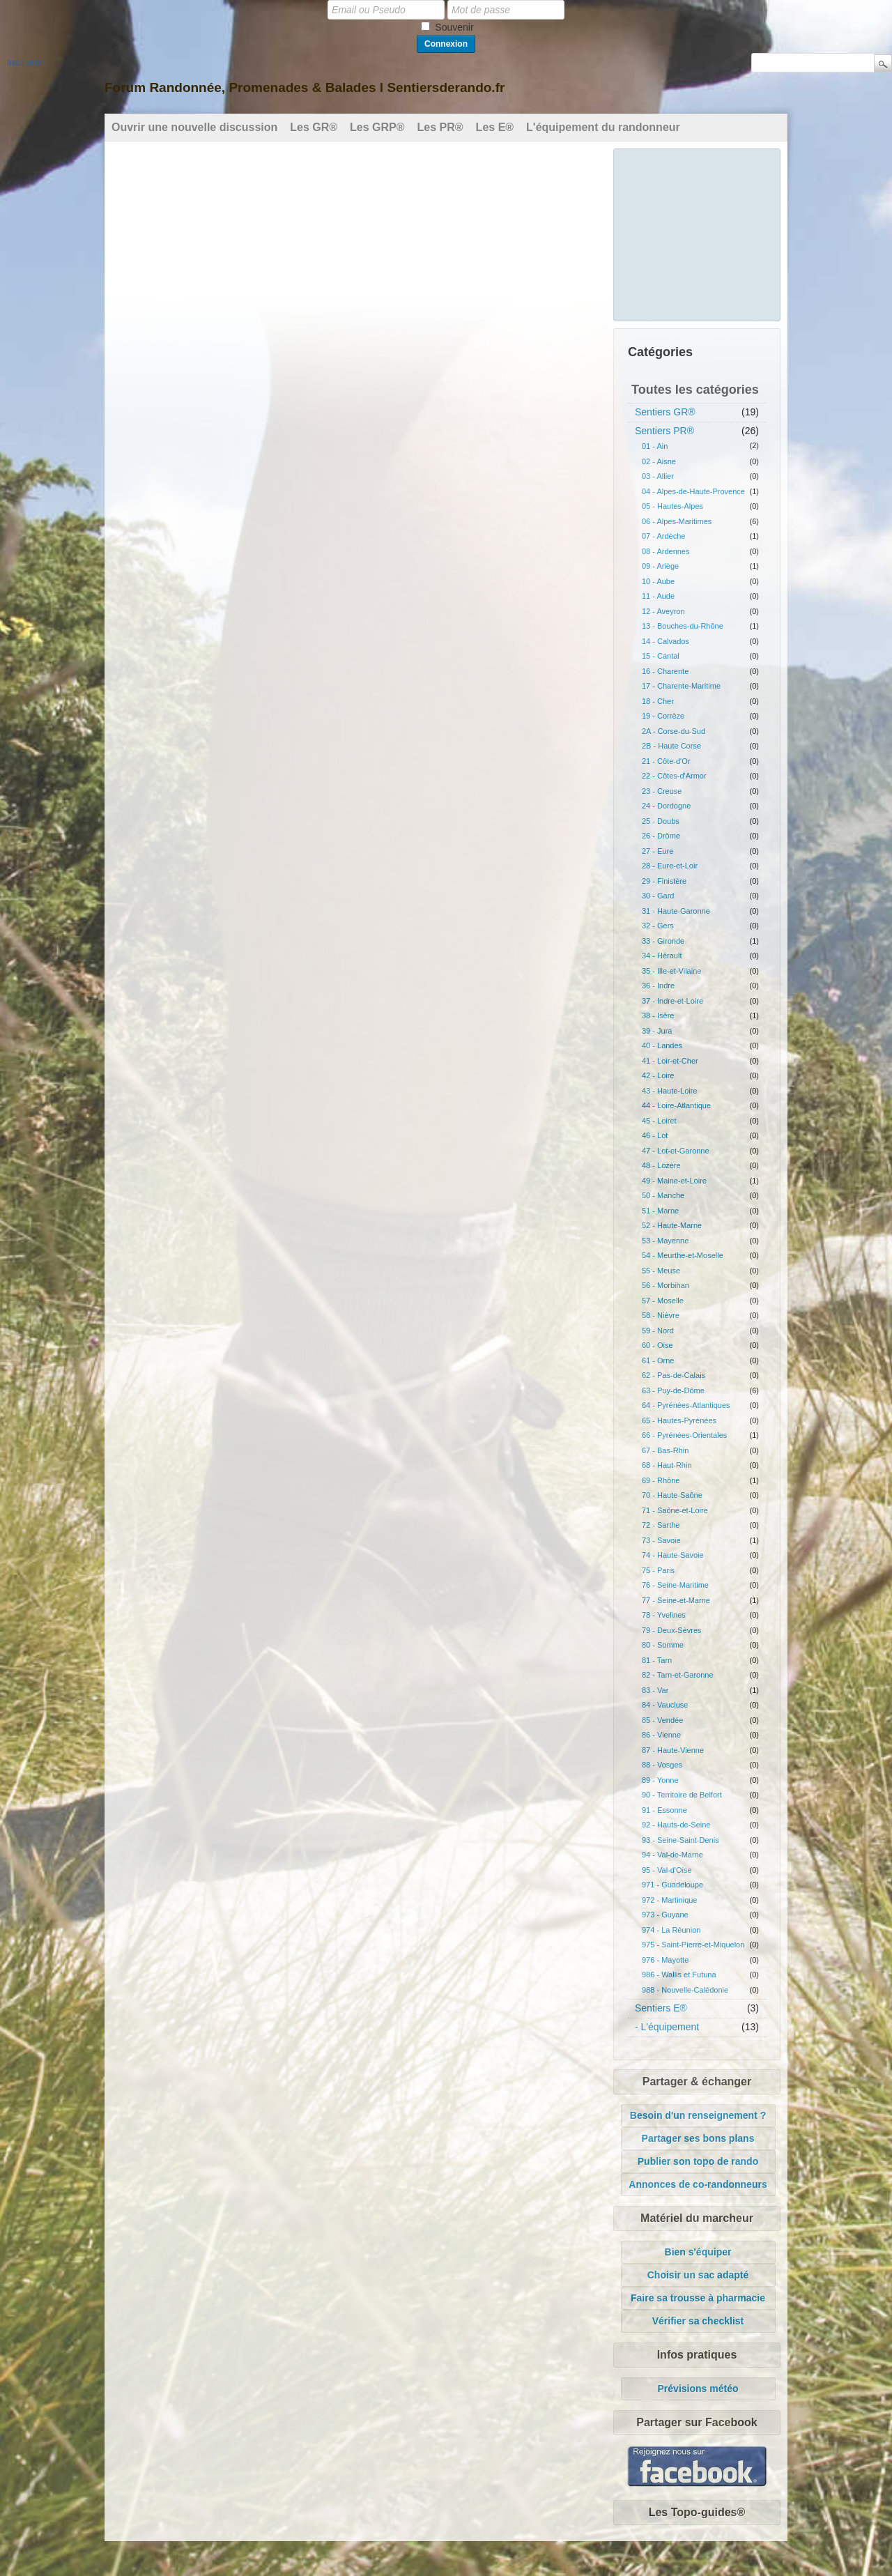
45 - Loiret (659, 1121)
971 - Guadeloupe (672, 1884)
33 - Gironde (663, 941)
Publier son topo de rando (698, 2161)
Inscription (26, 63)
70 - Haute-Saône (672, 1495)
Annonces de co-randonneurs (698, 2184)
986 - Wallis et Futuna (679, 1974)
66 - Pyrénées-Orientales (684, 1435)
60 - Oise (657, 1345)
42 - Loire (658, 1075)
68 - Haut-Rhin (667, 1465)
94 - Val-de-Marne (672, 1854)
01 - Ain (655, 446)
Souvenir (454, 27)
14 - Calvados (665, 641)
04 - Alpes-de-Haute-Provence (693, 491)
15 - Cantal (660, 656)
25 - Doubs (660, 821)
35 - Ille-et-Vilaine (671, 971)
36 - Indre (658, 985)
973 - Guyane (665, 1914)
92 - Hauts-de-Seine (676, 1824)
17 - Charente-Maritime (681, 686)
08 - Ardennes (666, 551)
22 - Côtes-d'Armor (674, 776)
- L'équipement (667, 2026)
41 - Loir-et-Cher (670, 1061)
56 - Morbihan (665, 1285)
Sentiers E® (661, 2008)
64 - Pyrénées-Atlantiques (686, 1405)
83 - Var (655, 1690)
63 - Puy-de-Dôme (673, 1390)
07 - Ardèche (663, 536)
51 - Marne (660, 1210)
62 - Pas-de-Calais (673, 1375)
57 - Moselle (663, 1300)
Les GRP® (377, 127)
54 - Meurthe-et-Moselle (682, 1255)
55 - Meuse (661, 1270)
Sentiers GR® (665, 411)
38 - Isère (658, 1015)
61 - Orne (658, 1360)
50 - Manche (663, 1195)
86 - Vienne (661, 1735)
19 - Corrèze (663, 716)
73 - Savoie (661, 1540)
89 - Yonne (660, 1780)
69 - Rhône (660, 1480)
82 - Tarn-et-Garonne (678, 1675)
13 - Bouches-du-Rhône (682, 626)
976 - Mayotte (665, 1960)
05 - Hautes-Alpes (672, 506)
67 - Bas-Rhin (665, 1450)
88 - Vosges (662, 1765)
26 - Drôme (661, 835)
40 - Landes (662, 1045)
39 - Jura (657, 1031)
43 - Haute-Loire (670, 1091)
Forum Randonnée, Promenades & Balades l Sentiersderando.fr (305, 87)
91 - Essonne (664, 1810)
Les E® (495, 127)
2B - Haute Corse (671, 746)
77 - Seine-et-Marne (676, 1600)
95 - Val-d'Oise (667, 1870)
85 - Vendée (662, 1720)
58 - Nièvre (660, 1315)
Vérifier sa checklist (698, 2320)
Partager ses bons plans (698, 2138)
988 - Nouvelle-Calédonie (685, 1990)
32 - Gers (658, 925)
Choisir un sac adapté (697, 2274)
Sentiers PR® (664, 430)
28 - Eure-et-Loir (670, 865)
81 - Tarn (657, 1660)
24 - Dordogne (666, 806)
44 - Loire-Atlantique (676, 1105)
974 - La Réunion (671, 1930)
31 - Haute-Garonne (676, 911)
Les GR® (313, 127)
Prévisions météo (698, 2388)
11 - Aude (658, 596)
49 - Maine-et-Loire (674, 1180)
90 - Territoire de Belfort (682, 1795)
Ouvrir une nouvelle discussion (194, 127)
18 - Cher (658, 701)
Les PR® (440, 127)
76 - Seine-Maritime (675, 1585)
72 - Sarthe (660, 1525)
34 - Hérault (662, 955)
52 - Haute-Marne (672, 1225)
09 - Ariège (660, 566)
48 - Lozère (661, 1165)
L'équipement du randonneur (603, 127)
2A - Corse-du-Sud (673, 731)
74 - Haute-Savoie (673, 1555)
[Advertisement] (697, 232)
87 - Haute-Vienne (673, 1750)
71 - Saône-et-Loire (675, 1510)
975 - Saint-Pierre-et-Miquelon (693, 1944)
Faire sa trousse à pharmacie (698, 2297)
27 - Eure (657, 851)
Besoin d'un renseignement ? (698, 2115)
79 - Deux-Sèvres (672, 1630)
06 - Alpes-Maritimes (677, 521)
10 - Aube (658, 581)
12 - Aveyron (663, 611)
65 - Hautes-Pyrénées (679, 1420)
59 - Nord (658, 1330)
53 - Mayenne (665, 1240)
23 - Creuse (662, 791)
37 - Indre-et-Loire (672, 1001)
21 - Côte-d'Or (666, 761)
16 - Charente (665, 671)
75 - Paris (658, 1570)
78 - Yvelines (664, 1615)
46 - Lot (655, 1135)
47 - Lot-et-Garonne (675, 1151)
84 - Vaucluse (665, 1705)
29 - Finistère (664, 881)
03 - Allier (658, 476)
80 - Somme (663, 1645)
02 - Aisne (659, 461)
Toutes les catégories (695, 390)
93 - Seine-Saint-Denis (680, 1840)
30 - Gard (658, 895)
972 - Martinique (670, 1900)
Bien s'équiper (698, 2251)
